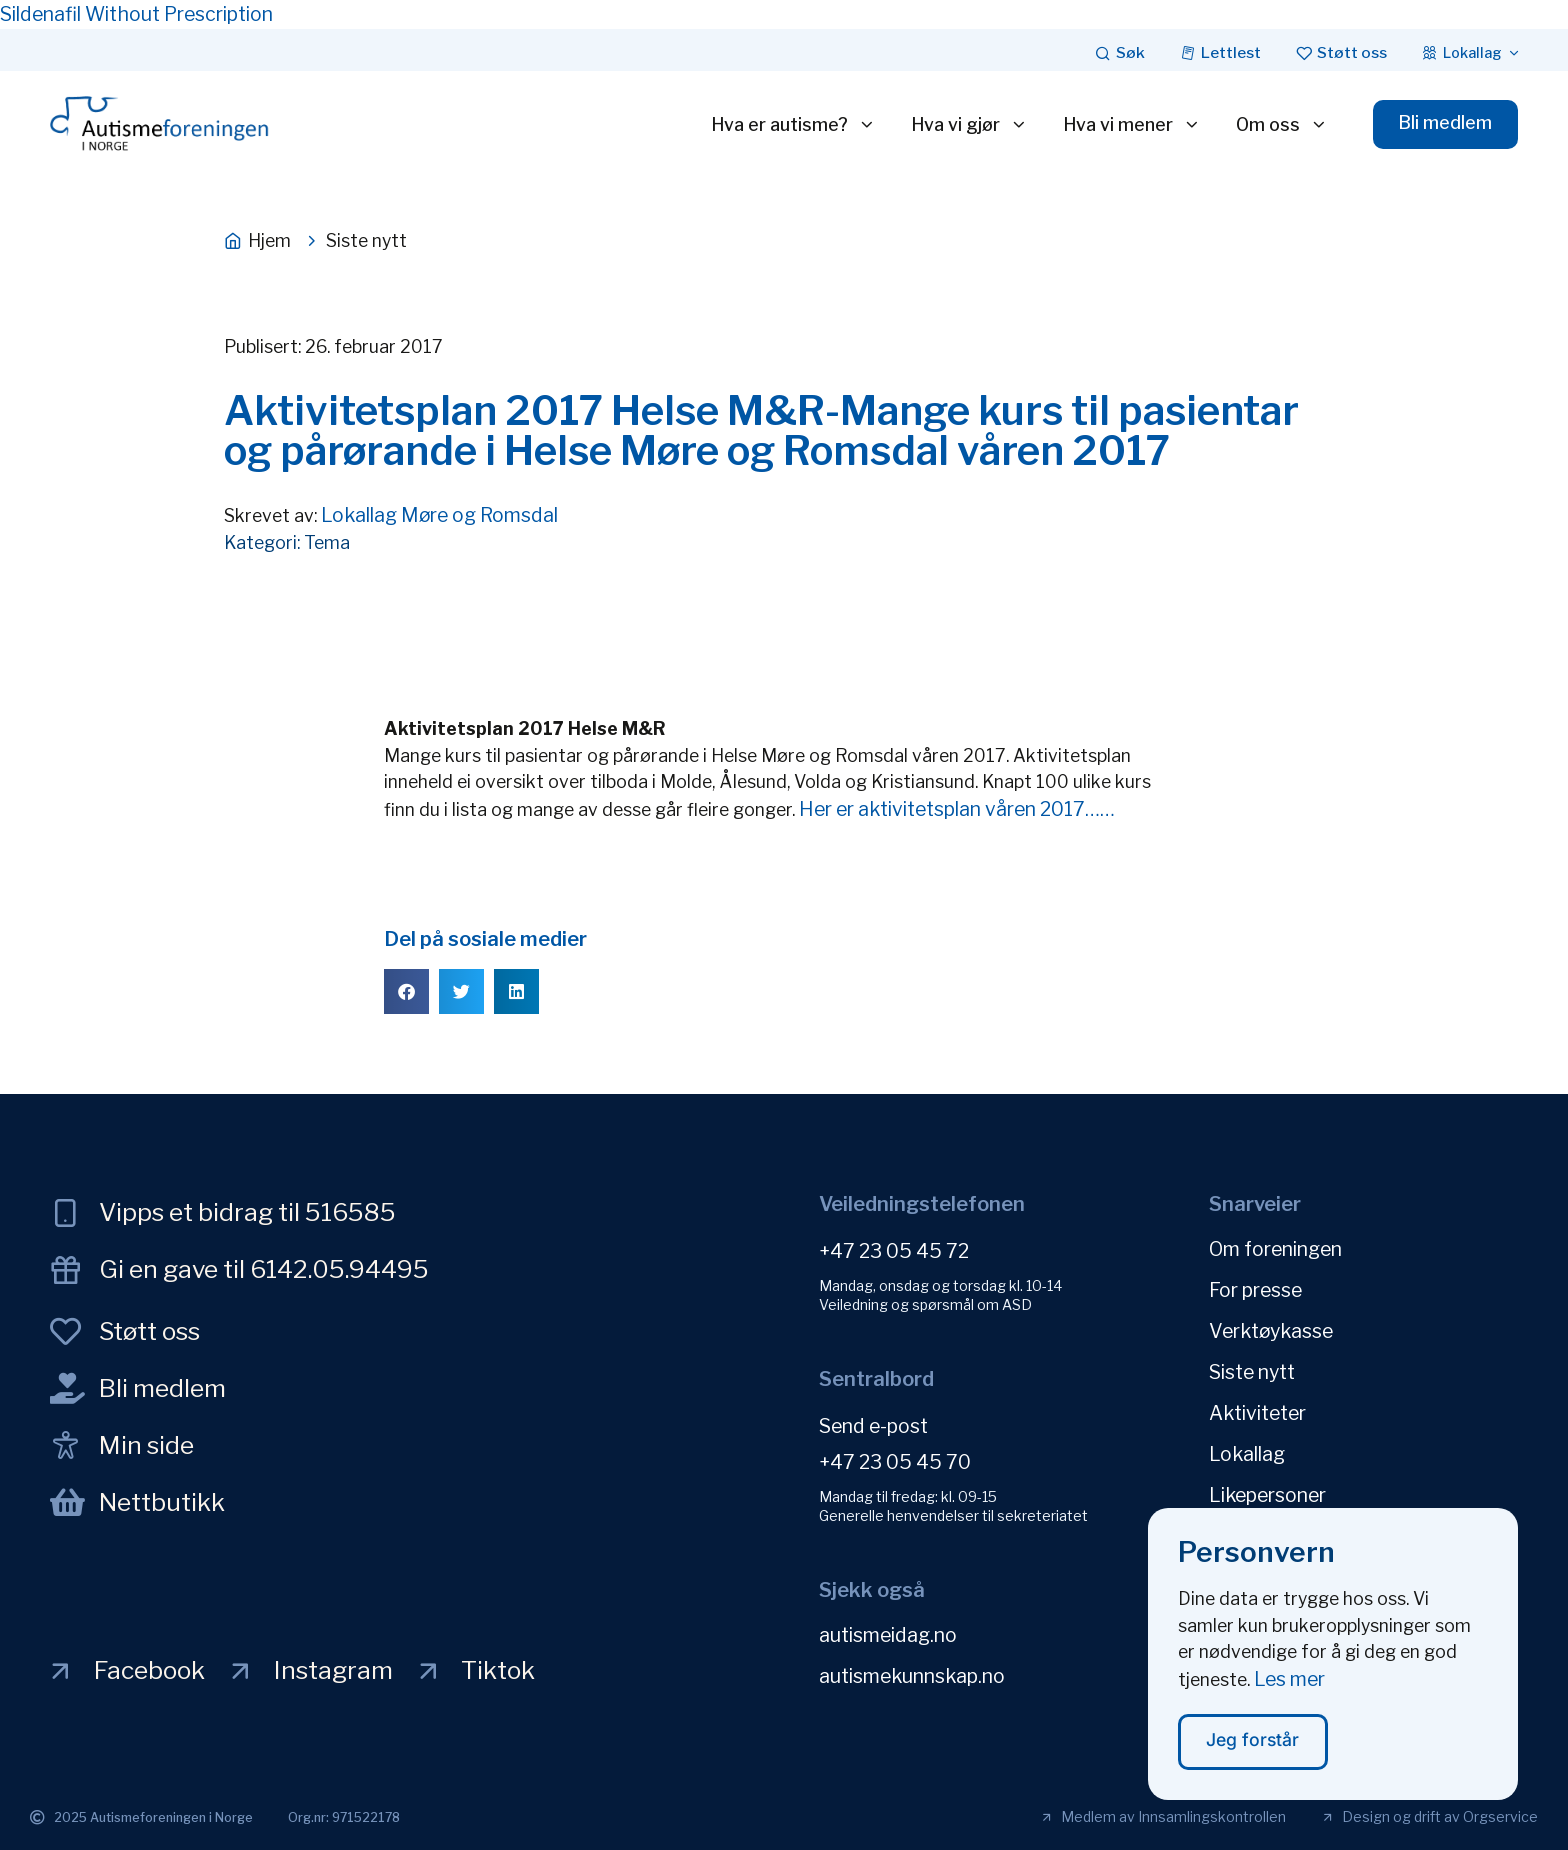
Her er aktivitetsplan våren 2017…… (955, 809)
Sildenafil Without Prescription (136, 14)
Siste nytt (1252, 1372)
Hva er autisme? (793, 125)
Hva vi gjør (969, 125)
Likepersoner (1267, 1495)
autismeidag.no (888, 1635)
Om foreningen (1275, 1249)
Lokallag (1247, 1454)
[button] (406, 991)
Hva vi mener (1132, 125)
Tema (327, 542)
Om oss (1282, 125)
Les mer (1289, 1690)
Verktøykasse (1271, 1331)
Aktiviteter (1257, 1413)
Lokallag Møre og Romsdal (439, 515)
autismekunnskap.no (912, 1676)
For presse (1255, 1290)
